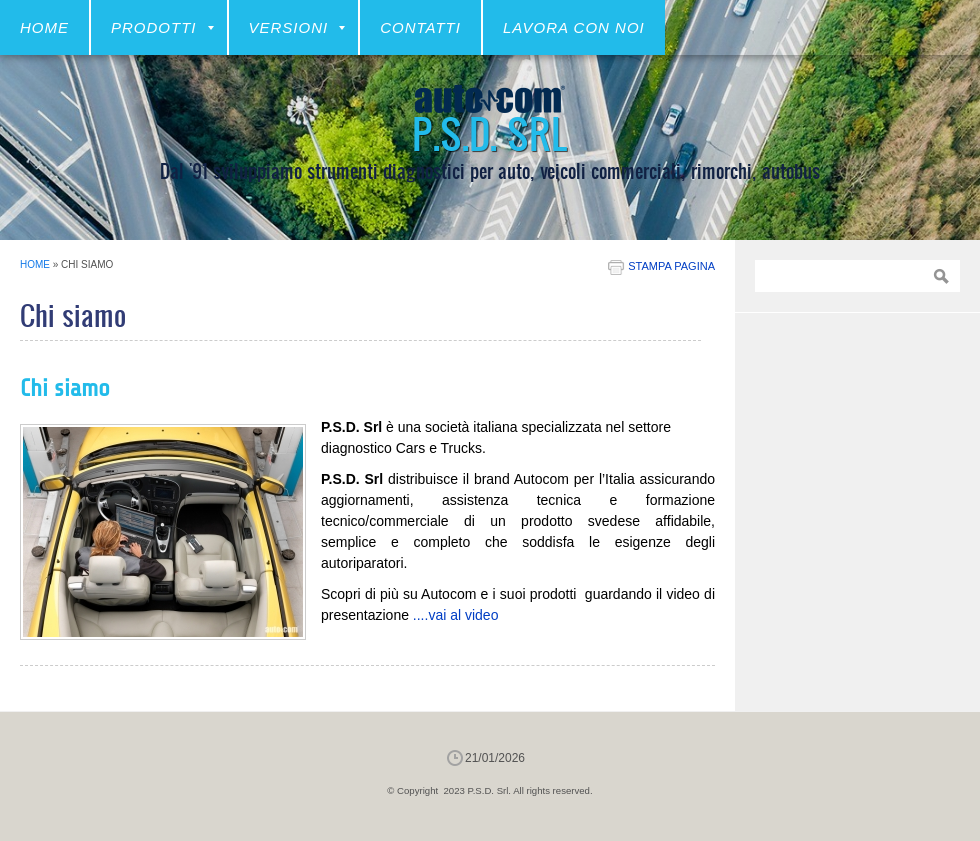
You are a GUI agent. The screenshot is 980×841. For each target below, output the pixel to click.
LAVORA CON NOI (574, 27)
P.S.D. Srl (490, 132)
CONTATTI (420, 27)
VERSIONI (297, 27)
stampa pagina (671, 266)
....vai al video (456, 615)
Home (44, 27)
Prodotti (162, 27)
